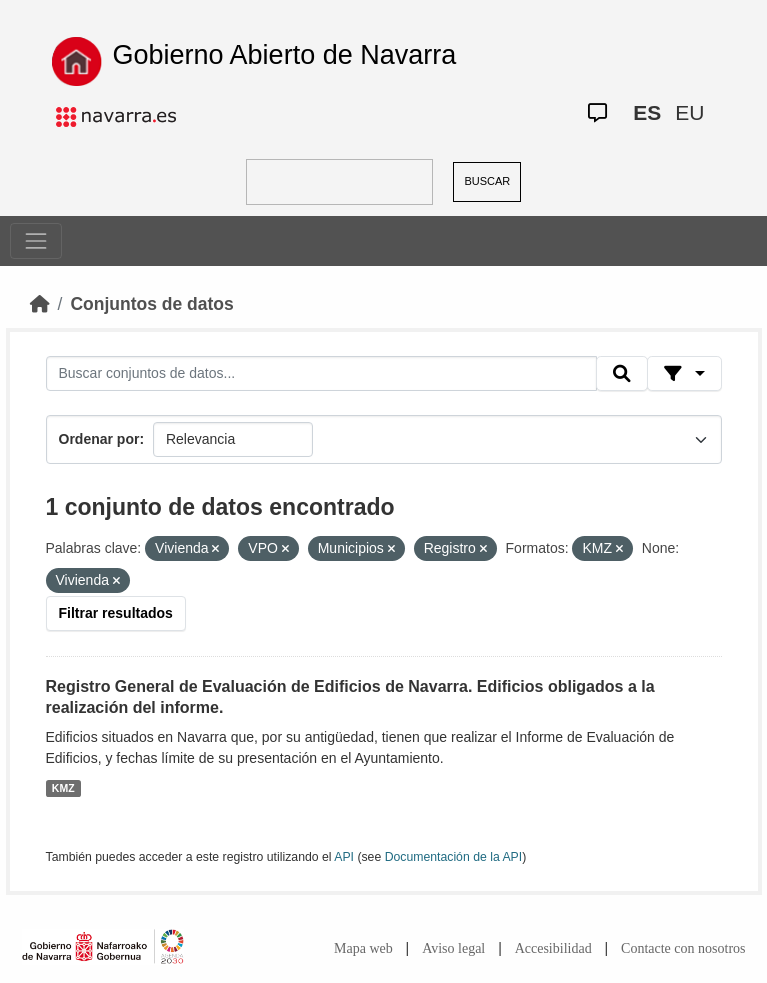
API (344, 857)
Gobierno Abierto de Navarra (285, 55)
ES (647, 112)
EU (689, 112)
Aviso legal (453, 948)
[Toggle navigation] (36, 241)
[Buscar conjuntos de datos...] (322, 374)
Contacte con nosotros (683, 948)
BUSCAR (487, 181)
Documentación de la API (454, 857)
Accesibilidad (553, 948)
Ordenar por (99, 439)
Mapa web (363, 948)
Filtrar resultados (116, 613)
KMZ (63, 788)
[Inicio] (40, 304)
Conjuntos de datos (151, 304)
